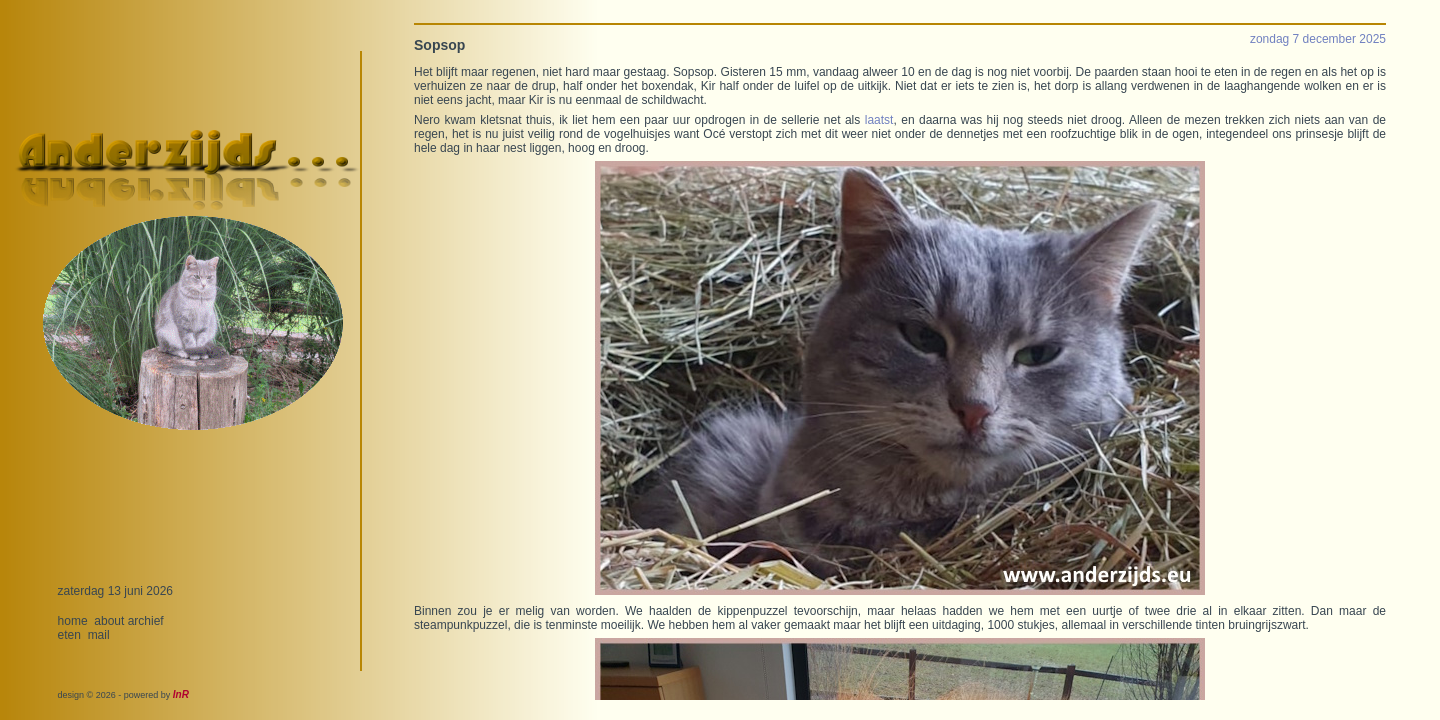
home (73, 621)
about (109, 621)
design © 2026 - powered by (123, 695)
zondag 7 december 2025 (1318, 39)
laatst (879, 120)
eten (69, 635)
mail (99, 635)
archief (146, 621)
